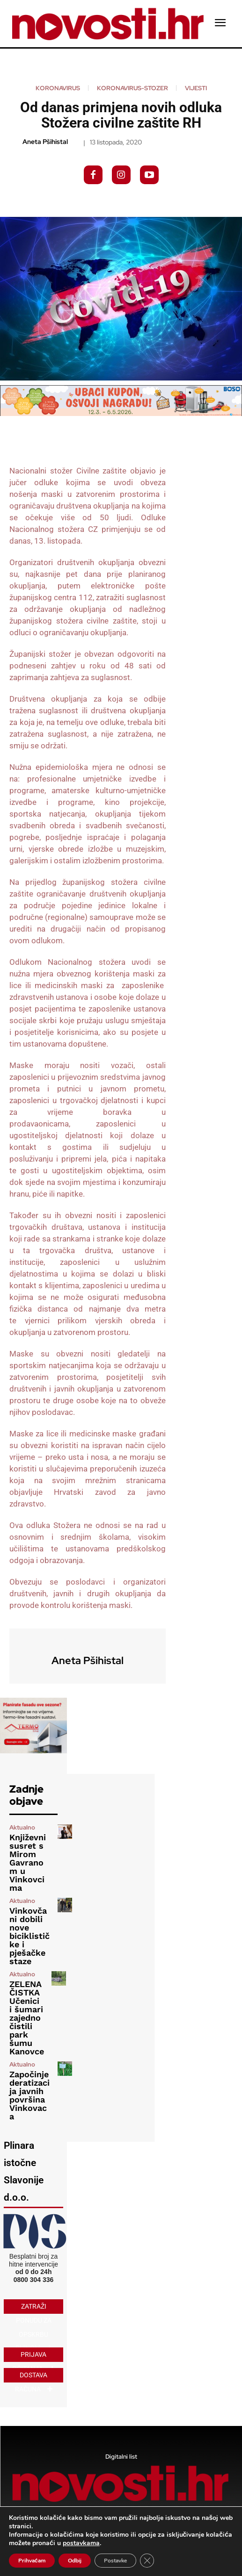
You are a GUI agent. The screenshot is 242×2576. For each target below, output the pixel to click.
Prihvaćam (31, 2560)
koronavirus (58, 88)
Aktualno (22, 1827)
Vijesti (196, 88)
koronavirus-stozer (132, 88)
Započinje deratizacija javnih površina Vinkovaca (29, 2095)
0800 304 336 (34, 2279)
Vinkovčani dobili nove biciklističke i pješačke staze (29, 1936)
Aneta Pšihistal (45, 142)
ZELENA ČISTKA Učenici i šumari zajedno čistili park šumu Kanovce (26, 2017)
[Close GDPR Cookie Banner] (147, 2561)
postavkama (81, 2543)
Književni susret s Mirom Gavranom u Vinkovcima (27, 1862)
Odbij (74, 2560)
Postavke (115, 2560)
